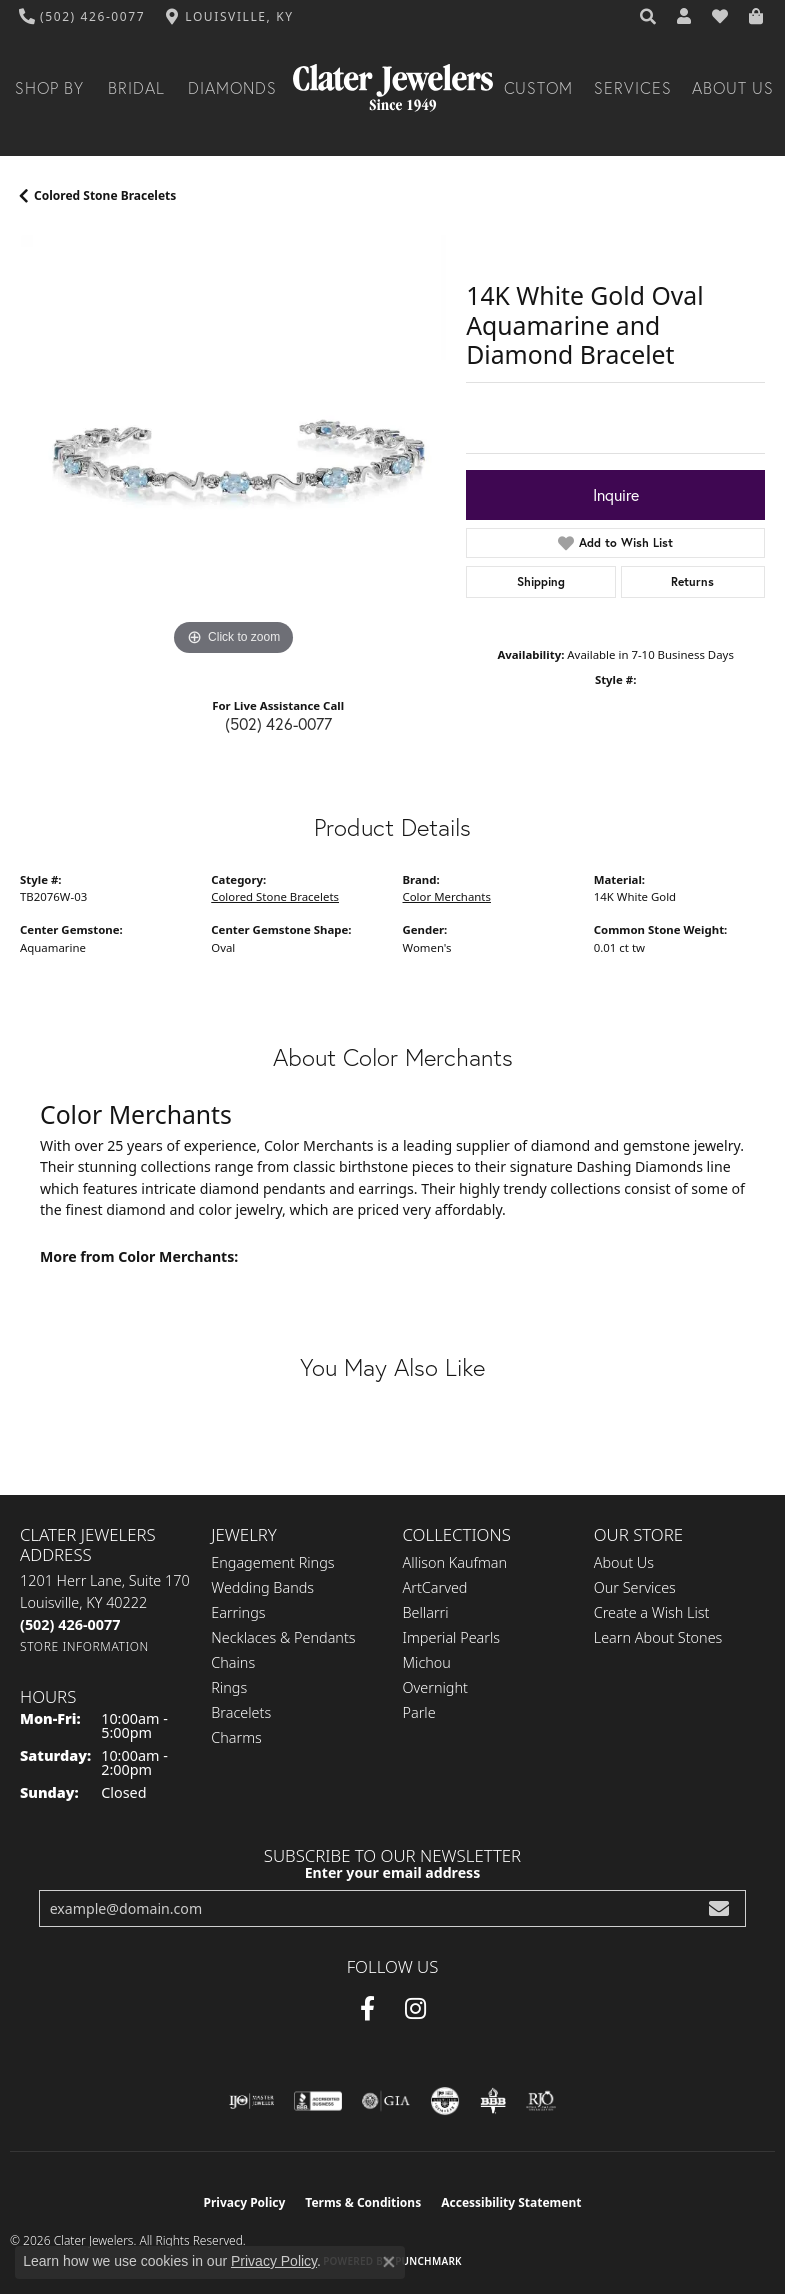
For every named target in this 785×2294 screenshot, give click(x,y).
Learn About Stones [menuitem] (658, 1637)
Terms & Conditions (363, 2202)
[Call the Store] (70, 1624)
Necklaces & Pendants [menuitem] (283, 1637)
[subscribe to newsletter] (719, 1908)
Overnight (435, 1687)
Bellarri (426, 1612)
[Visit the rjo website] (541, 2101)
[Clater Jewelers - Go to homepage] (393, 88)
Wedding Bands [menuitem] (262, 1587)
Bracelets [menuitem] (241, 1712)
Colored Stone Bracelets (105, 195)
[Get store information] (84, 1646)
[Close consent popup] (389, 2262)
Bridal (136, 88)
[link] (82, 17)
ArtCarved (435, 1587)
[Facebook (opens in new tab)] (367, 2009)
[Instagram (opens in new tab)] (415, 2009)
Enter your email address (393, 1872)
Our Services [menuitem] (635, 1587)
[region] (233, 448)
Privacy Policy (245, 2202)
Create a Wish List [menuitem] (652, 1612)
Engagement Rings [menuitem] (272, 1562)
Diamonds (232, 88)
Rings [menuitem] (229, 1687)
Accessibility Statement (511, 2202)
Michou (427, 1662)
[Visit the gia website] (386, 2101)
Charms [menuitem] (236, 1737)
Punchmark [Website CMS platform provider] (428, 2261)
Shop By (49, 88)
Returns (692, 581)
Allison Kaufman (455, 1562)
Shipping (541, 581)
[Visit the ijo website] (251, 2101)
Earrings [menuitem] (238, 1612)
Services (633, 88)
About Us (733, 88)
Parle (419, 1712)
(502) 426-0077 (278, 723)
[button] (649, 17)
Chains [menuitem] (233, 1662)
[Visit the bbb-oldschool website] (492, 2101)
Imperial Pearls (452, 1637)
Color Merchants (447, 896)
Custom (539, 88)
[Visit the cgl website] (445, 2101)
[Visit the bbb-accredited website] (318, 2101)
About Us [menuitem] (624, 1562)
